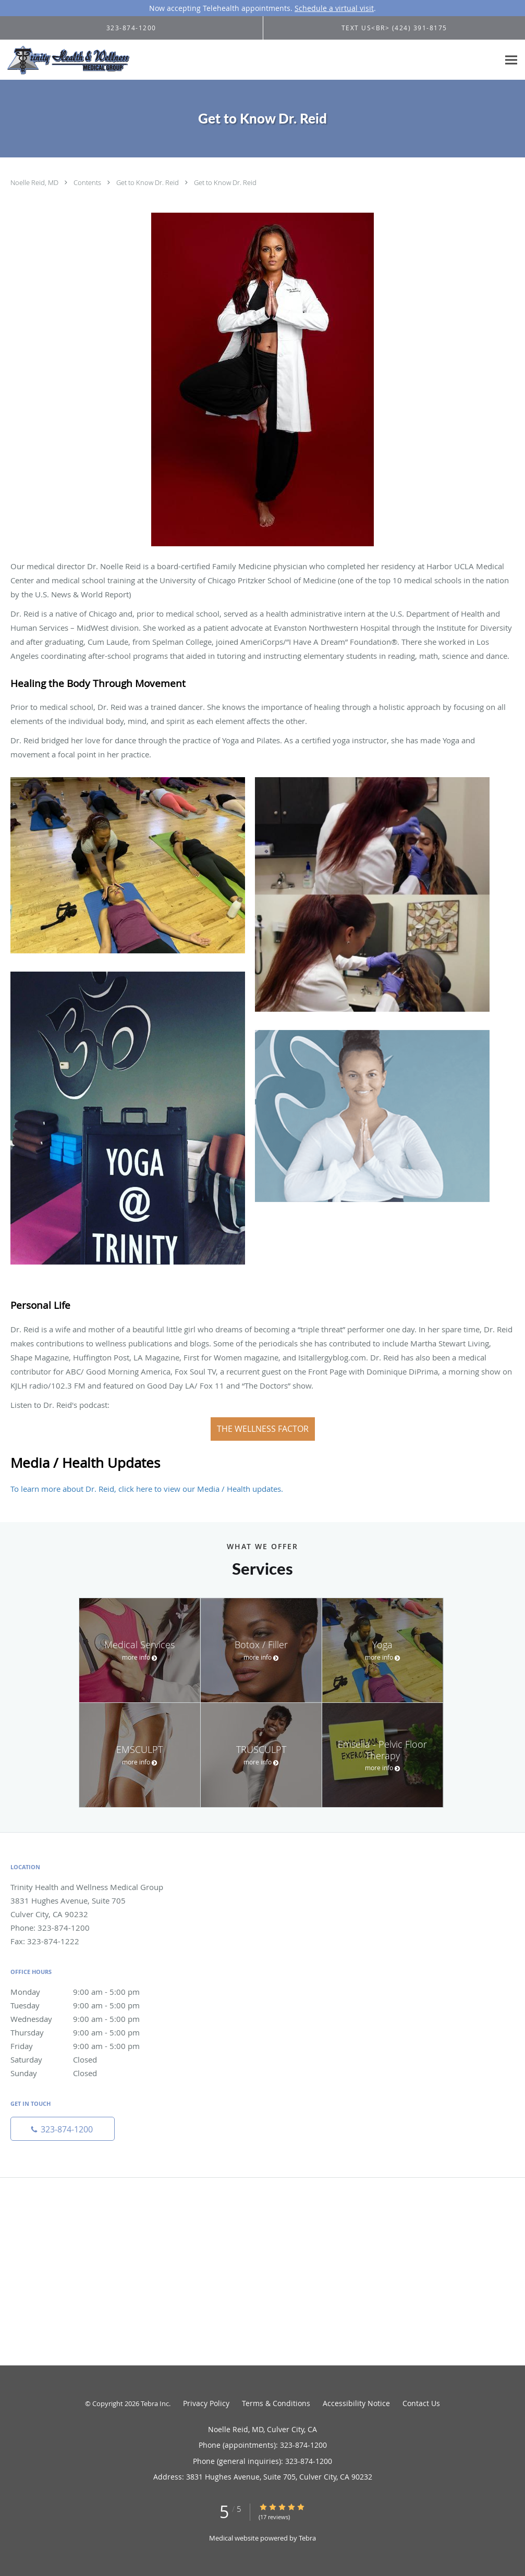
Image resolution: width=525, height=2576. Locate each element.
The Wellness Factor (263, 1428)
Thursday (86, 2032)
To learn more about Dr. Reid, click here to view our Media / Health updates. (146, 1488)
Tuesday (86, 2005)
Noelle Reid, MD (35, 182)
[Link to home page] (65, 60)
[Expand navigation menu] (511, 60)
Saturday (86, 2059)
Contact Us (421, 2403)
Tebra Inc (155, 2403)
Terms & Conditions (276, 2403)
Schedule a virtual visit (334, 8)
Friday (86, 2046)
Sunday (86, 2073)
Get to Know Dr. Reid (148, 182)
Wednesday (86, 2019)
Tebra (307, 2538)
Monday (86, 1991)
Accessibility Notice (356, 2403)
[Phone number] (62, 2129)
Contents (88, 182)
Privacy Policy (206, 2403)
